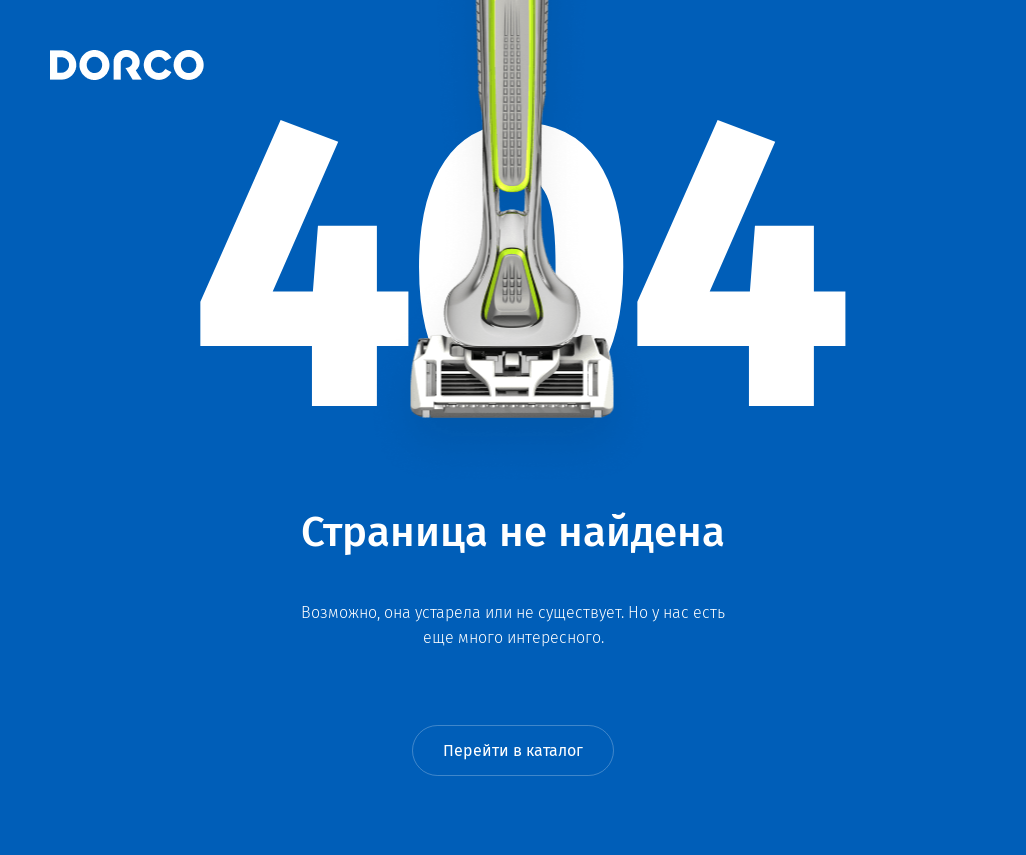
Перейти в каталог (513, 750)
